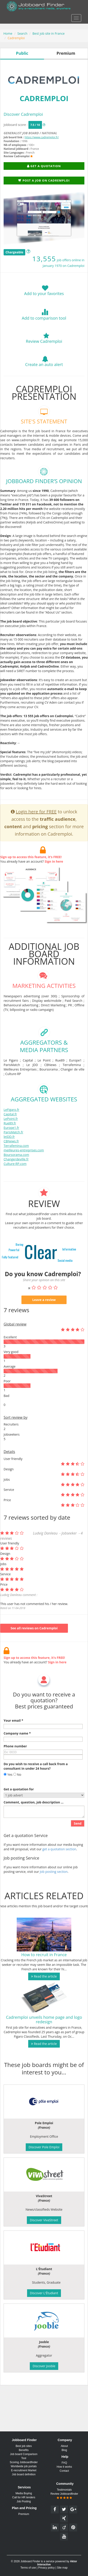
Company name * (17, 1747)
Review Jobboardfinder (64, 2495)
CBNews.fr (11, 1155)
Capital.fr (10, 1127)
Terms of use (28, 2567)
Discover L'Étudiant (44, 2293)
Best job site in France (48, 33)
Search (22, 33)
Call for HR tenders (23, 2497)
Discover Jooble (44, 2366)
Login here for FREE (36, 825)
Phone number (15, 1760)
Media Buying (24, 2493)
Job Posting (24, 2501)
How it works (64, 2466)
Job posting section (53, 1885)
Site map (62, 2567)
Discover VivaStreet (44, 2220)
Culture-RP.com (15, 1177)
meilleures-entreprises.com (24, 1164)
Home (7, 33)
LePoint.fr (11, 1132)
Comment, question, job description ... (33, 1816)
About (64, 2446)
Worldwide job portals (24, 2466)
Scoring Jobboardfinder (24, 2462)
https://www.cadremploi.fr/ (42, 137)
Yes (8, 1788)
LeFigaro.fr (11, 1123)
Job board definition (24, 2474)
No (17, 1788)
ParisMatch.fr (13, 1146)
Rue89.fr (10, 1137)
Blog (64, 2450)
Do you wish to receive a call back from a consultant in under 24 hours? (36, 1779)
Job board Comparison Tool (23, 2456)
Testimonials (64, 2489)
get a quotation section (59, 1862)
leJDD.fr (9, 1150)
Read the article (44, 1990)
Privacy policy (46, 2567)
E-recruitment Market (23, 2470)
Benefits (23, 2450)
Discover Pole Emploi (44, 2147)
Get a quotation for (19, 1803)
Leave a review (44, 1313)
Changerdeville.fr (16, 1173)
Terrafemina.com (16, 1159)
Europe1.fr (11, 1141)
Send (77, 1837)
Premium (23, 2514)
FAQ (64, 2462)
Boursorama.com (16, 1168)
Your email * (13, 1734)
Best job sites (24, 2446)
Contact (64, 2470)
